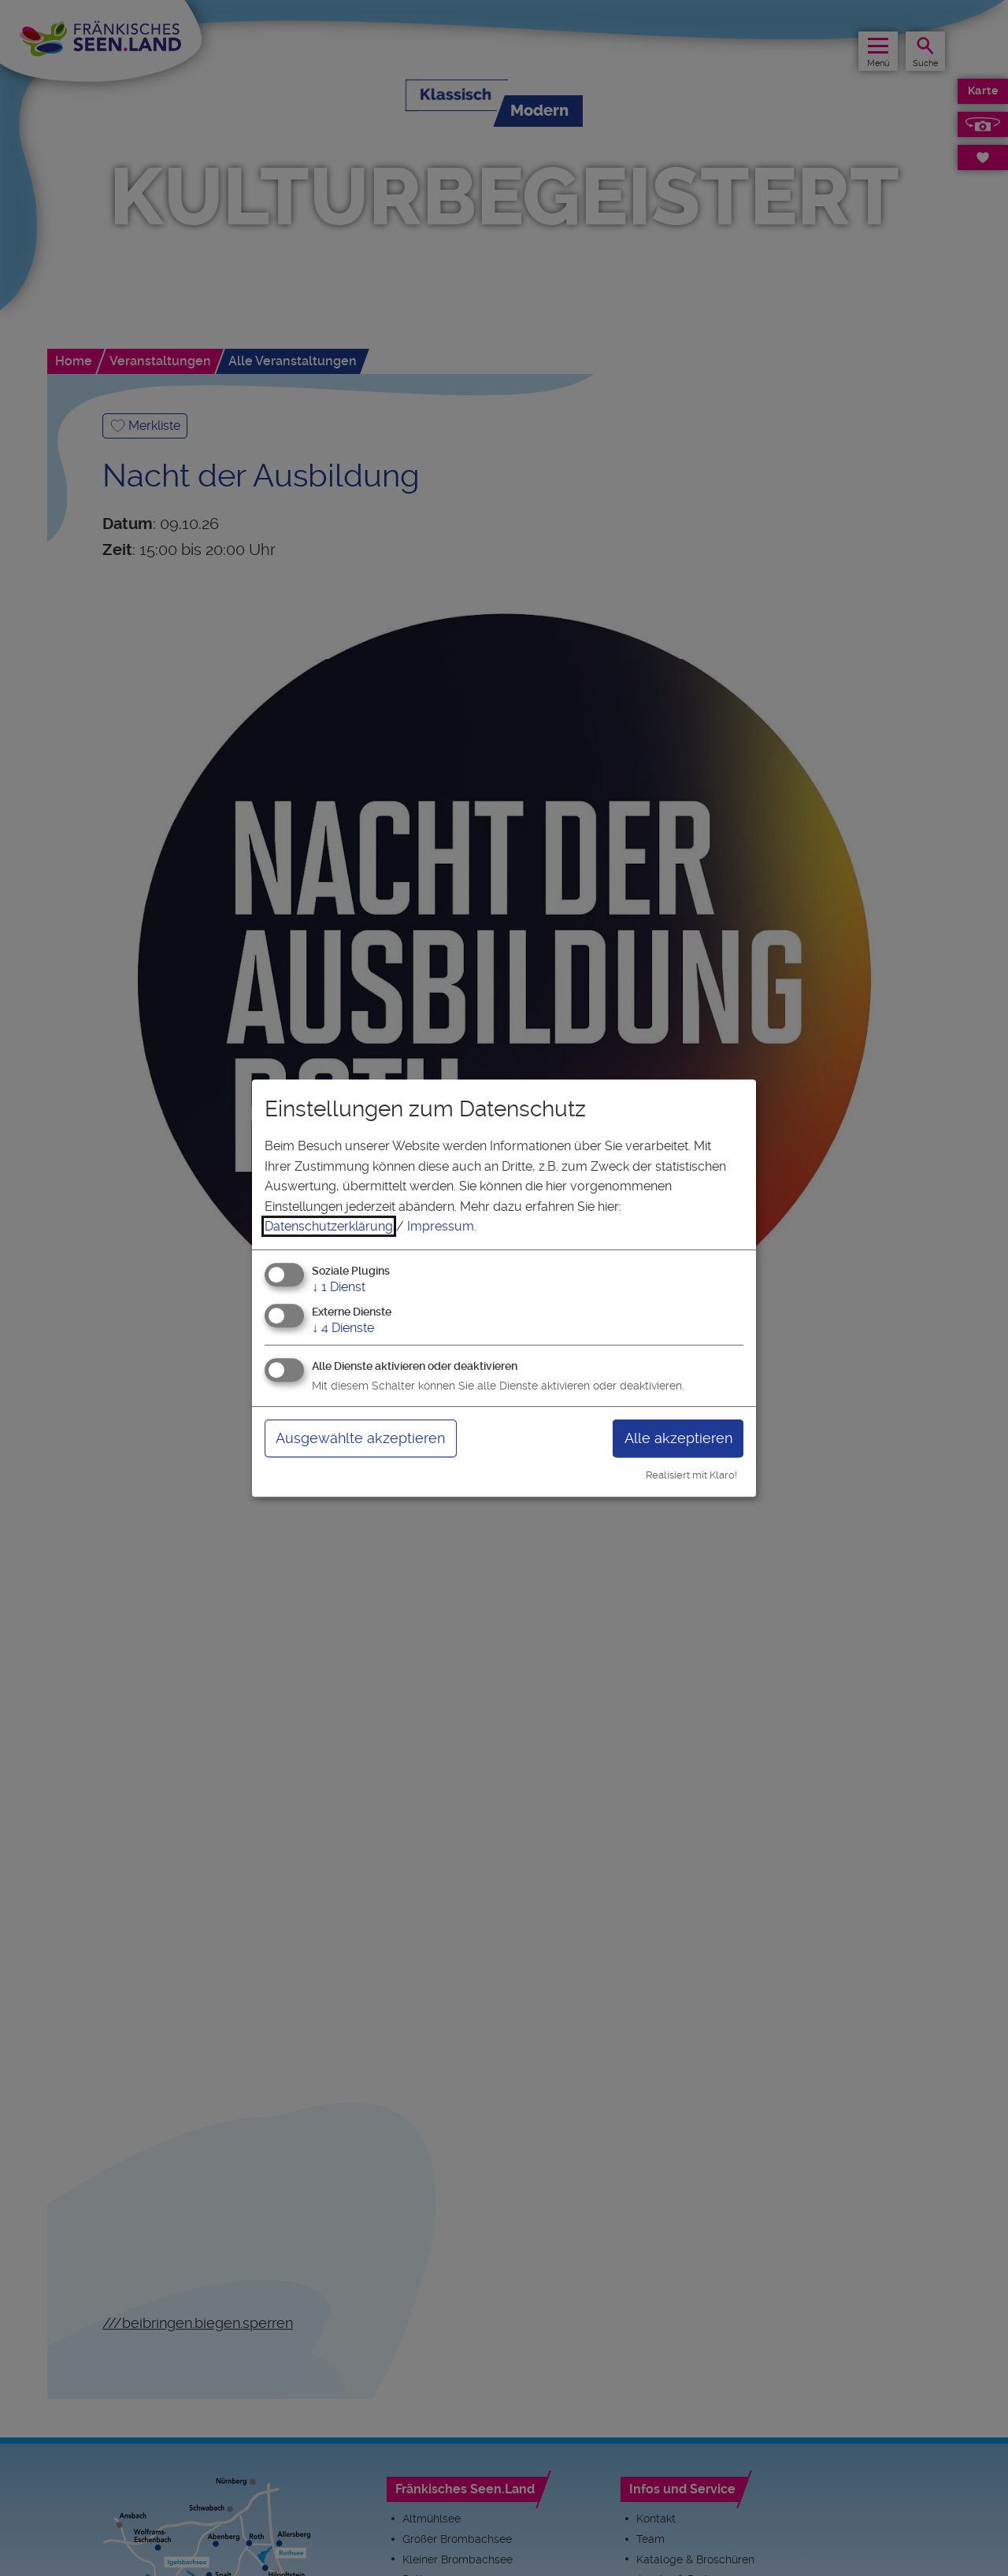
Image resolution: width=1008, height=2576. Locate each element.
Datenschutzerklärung (329, 1226)
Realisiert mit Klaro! (691, 1475)
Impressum (440, 1226)
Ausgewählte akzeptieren (360, 1438)
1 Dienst (338, 1286)
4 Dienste (343, 1327)
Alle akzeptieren (678, 1438)
